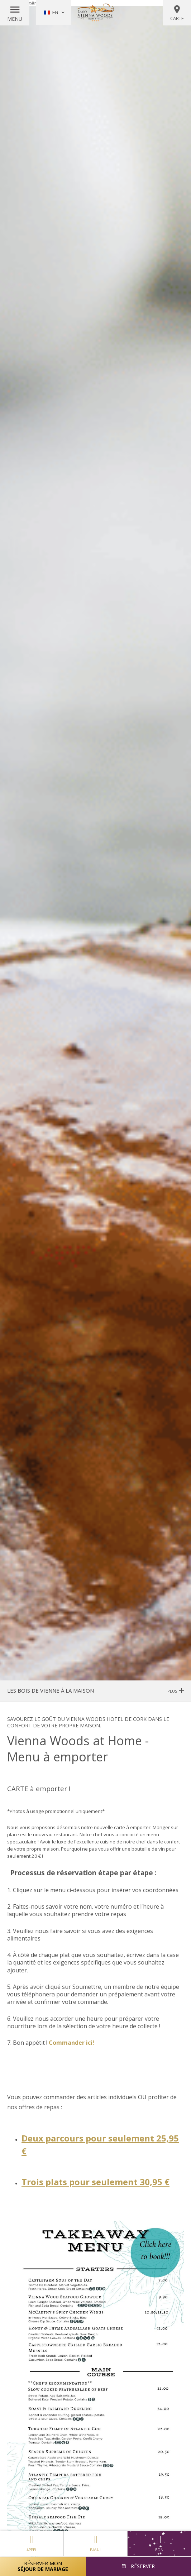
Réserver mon (43, 2566)
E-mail (95, 2541)
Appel (31, 2541)
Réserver (142, 2566)
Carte (177, 12)
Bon (159, 2543)
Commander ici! (71, 2043)
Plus (175, 1691)
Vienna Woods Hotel (95, 12)
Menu (14, 18)
